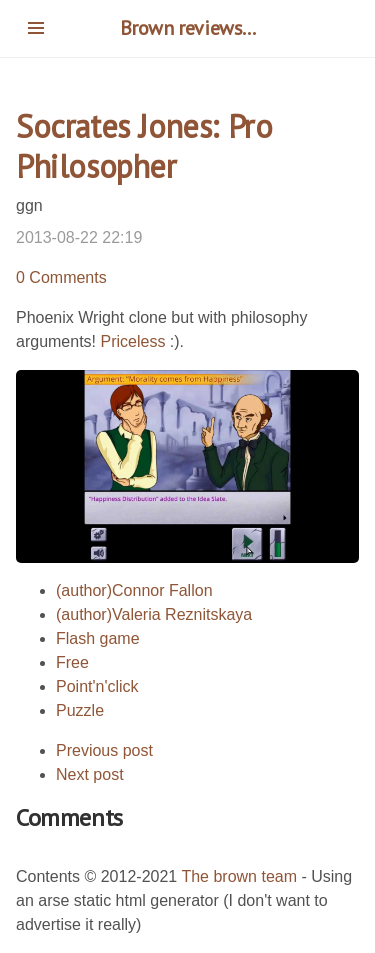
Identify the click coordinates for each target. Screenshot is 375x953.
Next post (90, 774)
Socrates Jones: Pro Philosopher (144, 146)
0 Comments (61, 277)
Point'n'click (97, 686)
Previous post (104, 750)
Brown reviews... (188, 28)
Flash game (98, 638)
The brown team (239, 876)
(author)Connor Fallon (134, 590)
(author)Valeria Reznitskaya (154, 614)
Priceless (132, 341)
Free (72, 662)
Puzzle (80, 710)
